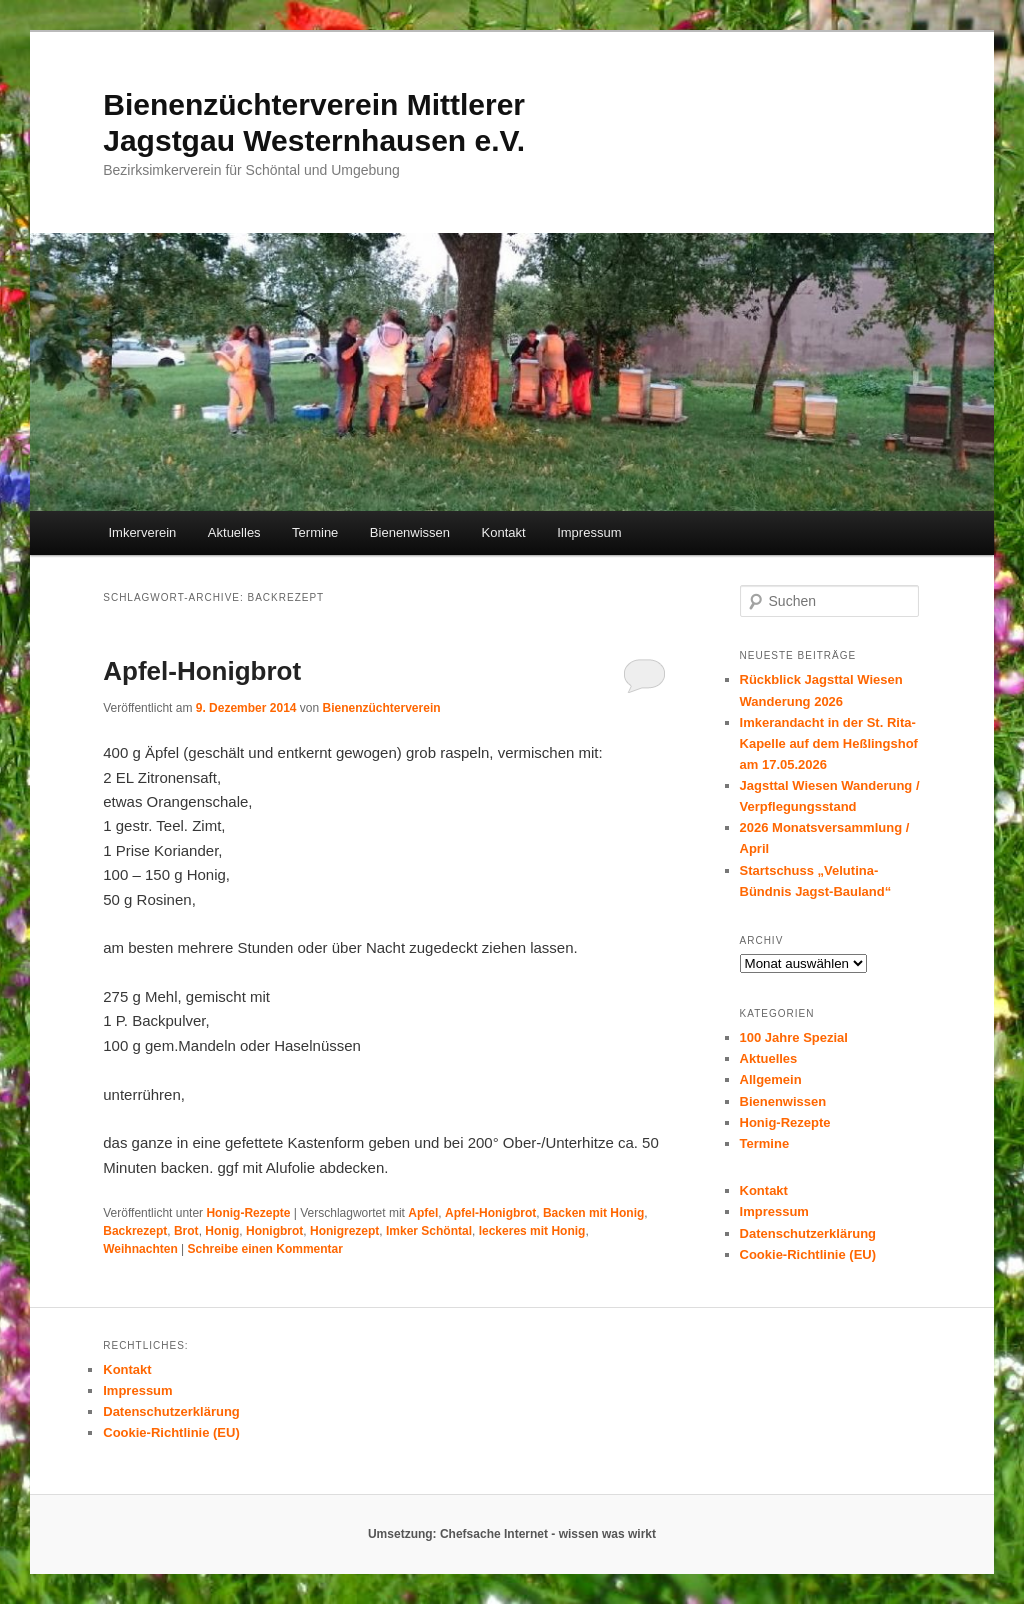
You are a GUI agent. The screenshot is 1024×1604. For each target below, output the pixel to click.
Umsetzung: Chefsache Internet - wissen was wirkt (512, 1534)
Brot (186, 1231)
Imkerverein (142, 532)
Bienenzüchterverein (382, 708)
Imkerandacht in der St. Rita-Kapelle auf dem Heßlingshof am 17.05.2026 (829, 743)
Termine (315, 532)
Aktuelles (234, 532)
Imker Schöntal (429, 1231)
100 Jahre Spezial (794, 1037)
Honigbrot (274, 1231)
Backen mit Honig (593, 1213)
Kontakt (504, 532)
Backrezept (135, 1231)
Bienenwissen (410, 532)
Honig (222, 1231)
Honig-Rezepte (248, 1213)
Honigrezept (344, 1231)
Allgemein (771, 1079)
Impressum (589, 532)
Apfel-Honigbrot (202, 671)
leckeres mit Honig (532, 1231)
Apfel (423, 1213)
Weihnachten (140, 1249)
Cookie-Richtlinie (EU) (808, 1254)
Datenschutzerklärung (808, 1233)
